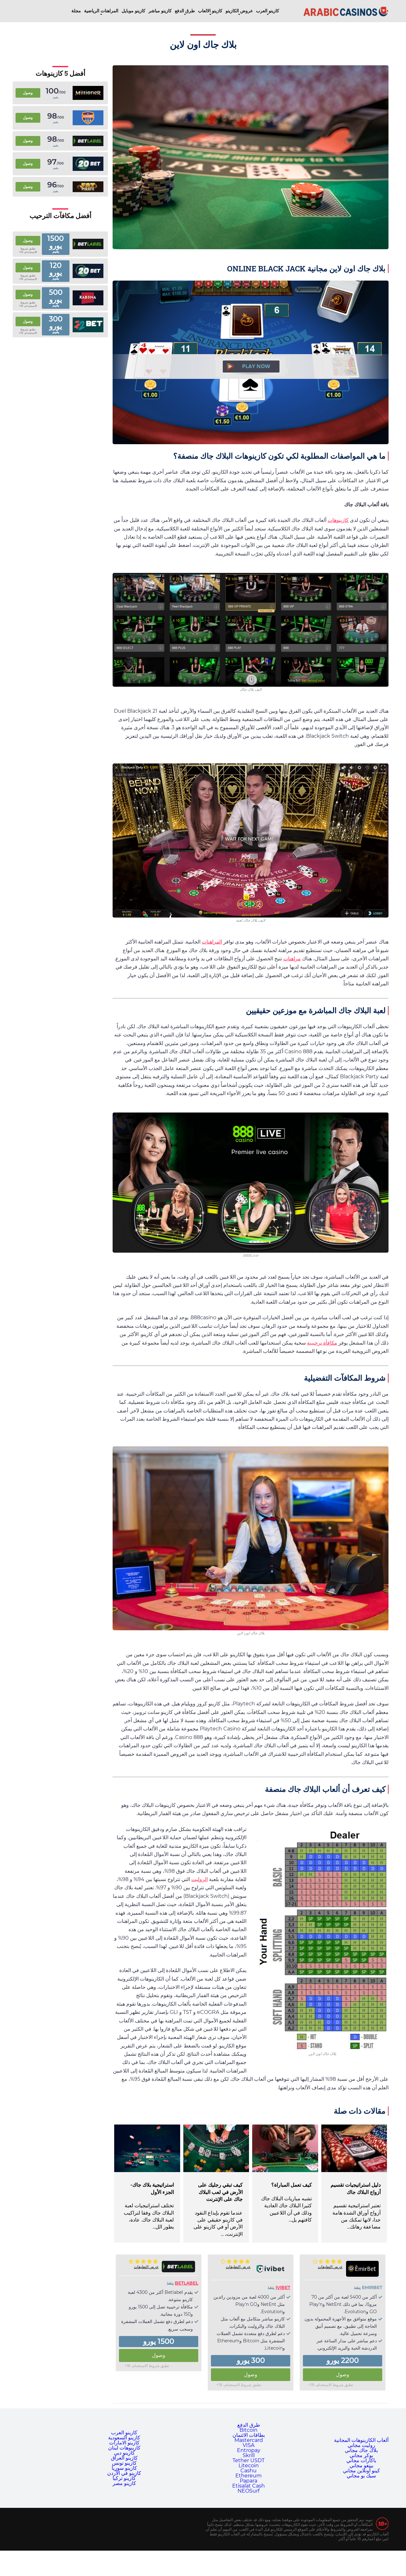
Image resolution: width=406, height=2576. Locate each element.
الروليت (199, 1879)
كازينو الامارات (124, 2443)
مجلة (76, 11)
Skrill (249, 2455)
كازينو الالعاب (210, 11)
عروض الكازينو (239, 11)
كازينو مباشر (160, 11)
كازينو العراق (124, 2458)
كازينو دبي (124, 2453)
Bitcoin (248, 2430)
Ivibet (283, 2287)
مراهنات (292, 959)
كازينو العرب (267, 11)
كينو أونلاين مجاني (361, 2471)
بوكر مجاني (361, 2455)
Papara (248, 2481)
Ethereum (248, 2476)
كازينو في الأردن (124, 2473)
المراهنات (212, 942)
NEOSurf (248, 2491)
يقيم (55, 97)
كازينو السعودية (124, 2438)
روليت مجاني (361, 2445)
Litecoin (249, 2465)
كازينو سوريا (124, 2468)
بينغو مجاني (361, 2465)
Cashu (248, 2471)
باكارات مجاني (361, 2460)
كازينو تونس (124, 2463)
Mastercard (248, 2440)
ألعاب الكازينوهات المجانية (361, 2440)
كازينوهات (338, 520)
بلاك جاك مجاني (361, 2450)
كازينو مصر (124, 2483)
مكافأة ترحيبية (322, 1343)
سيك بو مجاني (361, 2476)
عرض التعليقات (330, 2266)
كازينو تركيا (124, 2478)
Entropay (248, 2450)
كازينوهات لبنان (124, 2448)
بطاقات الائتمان (248, 2435)
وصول (342, 2375)
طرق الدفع (185, 11)
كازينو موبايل (133, 11)
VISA (248, 2445)
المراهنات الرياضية (101, 11)
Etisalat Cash (248, 2486)
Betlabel (186, 2283)
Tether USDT (248, 2460)
